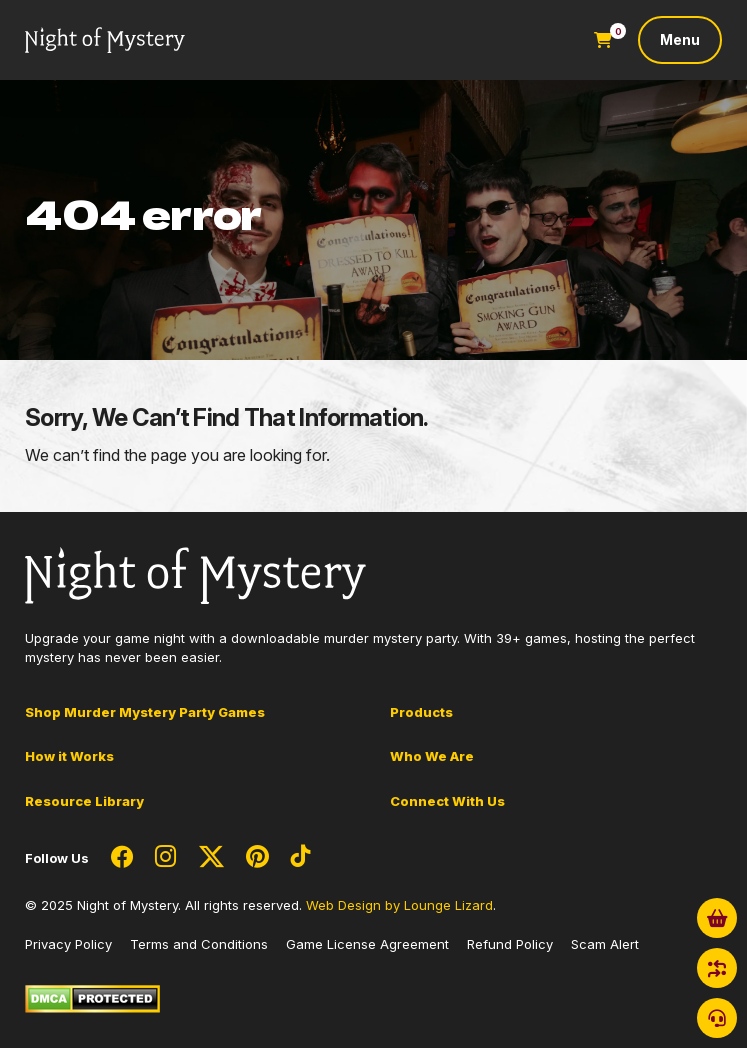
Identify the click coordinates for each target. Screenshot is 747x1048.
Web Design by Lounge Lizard (399, 905)
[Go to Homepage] (105, 40)
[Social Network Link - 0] (122, 858)
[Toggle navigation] (680, 40)
